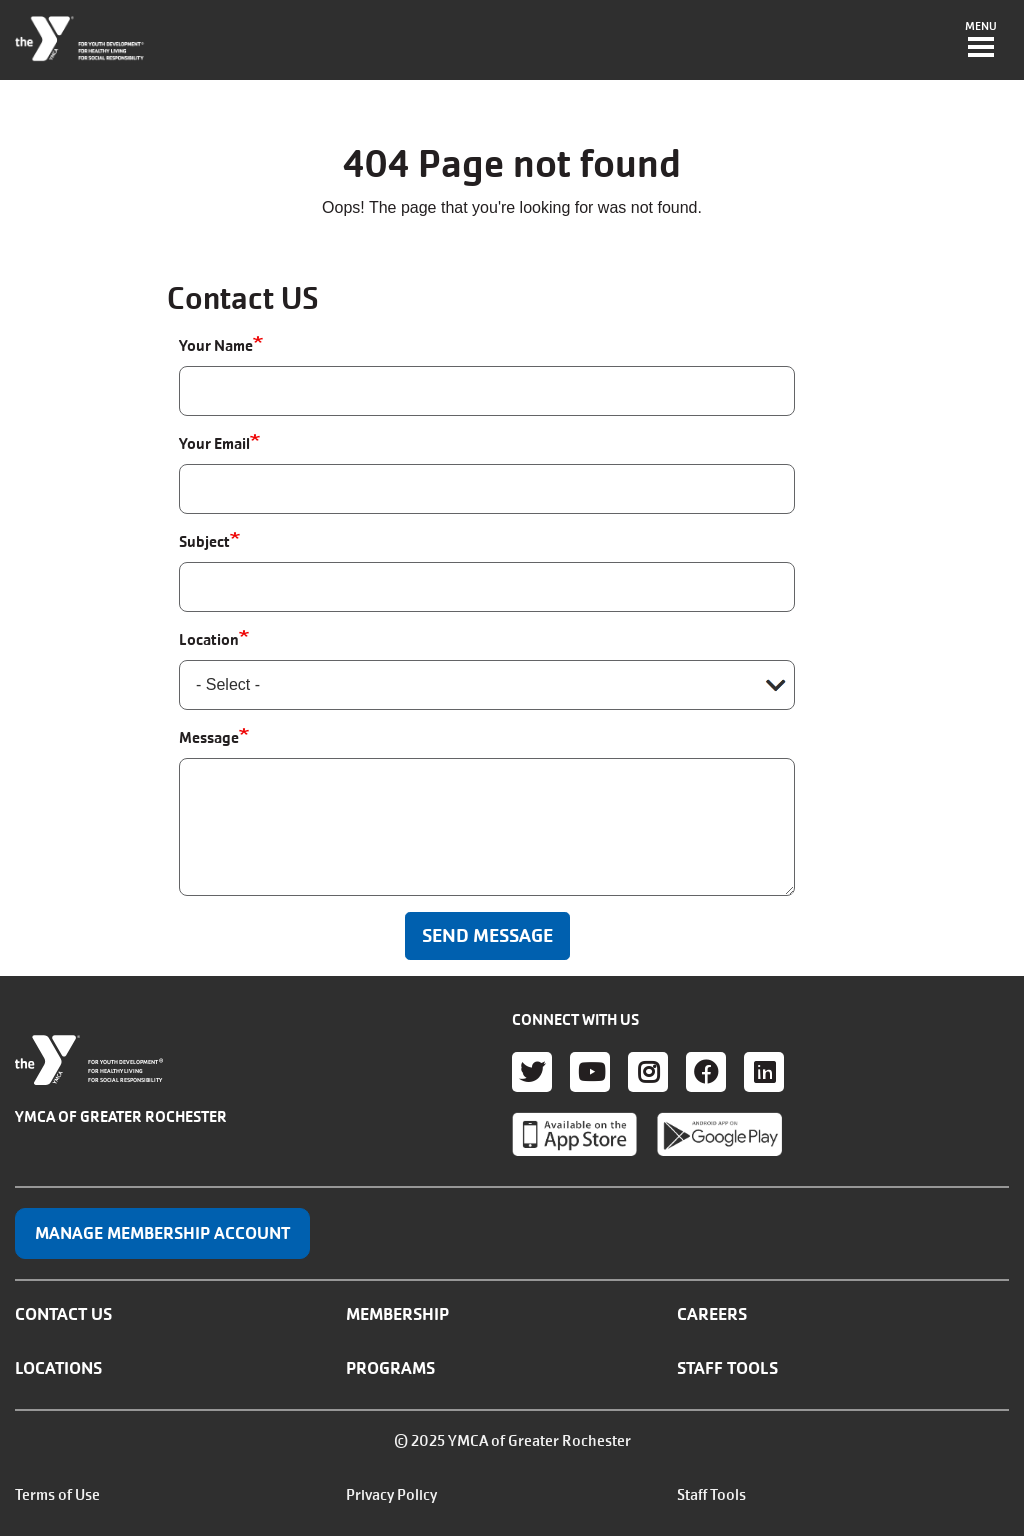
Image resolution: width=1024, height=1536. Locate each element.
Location (209, 639)
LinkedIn (764, 1072)
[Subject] (487, 587)
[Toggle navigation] (981, 41)
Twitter (532, 1072)
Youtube (590, 1072)
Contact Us (63, 1314)
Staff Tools (727, 1368)
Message (209, 737)
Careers (712, 1314)
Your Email (214, 443)
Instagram (648, 1072)
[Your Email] (487, 489)
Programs (390, 1368)
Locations (58, 1368)
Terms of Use (57, 1495)
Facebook (706, 1072)
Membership (397, 1314)
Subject (204, 541)
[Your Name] (487, 391)
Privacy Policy (391, 1495)
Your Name (216, 345)
